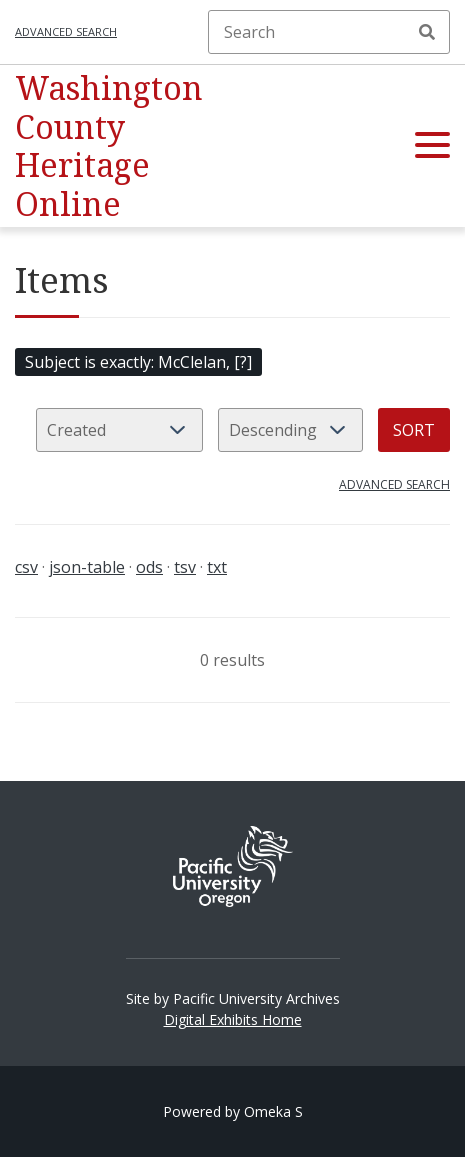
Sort (414, 430)
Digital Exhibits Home (233, 1019)
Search (427, 32)
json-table (87, 567)
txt (217, 567)
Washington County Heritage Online (109, 145)
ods (149, 567)
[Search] (329, 32)
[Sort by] (119, 430)
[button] (432, 146)
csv (26, 567)
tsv (185, 567)
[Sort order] (290, 430)
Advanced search (66, 31)
